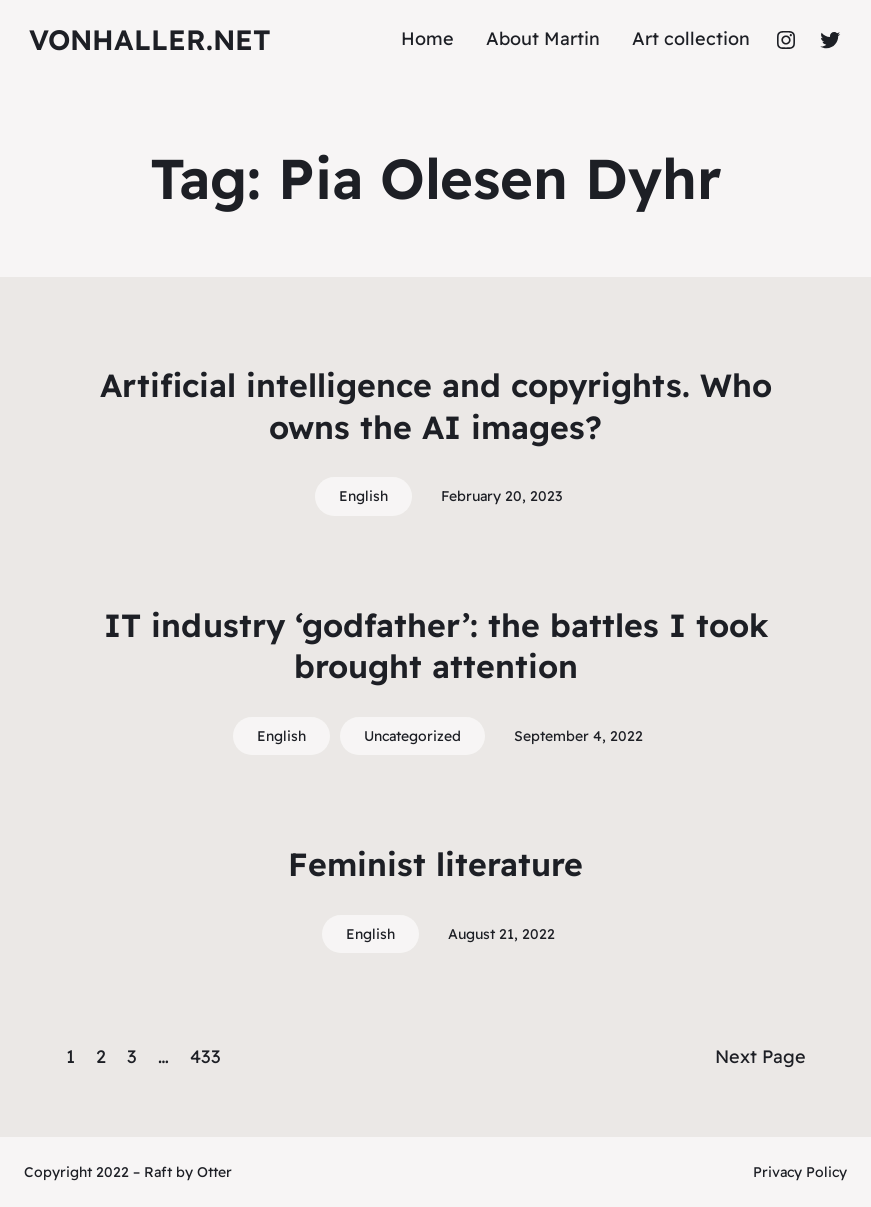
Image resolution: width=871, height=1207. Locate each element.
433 (205, 1056)
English (363, 496)
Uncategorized (412, 736)
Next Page (760, 1056)
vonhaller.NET (150, 39)
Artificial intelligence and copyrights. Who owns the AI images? (436, 406)
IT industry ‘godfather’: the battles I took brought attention (436, 646)
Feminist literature (435, 864)
